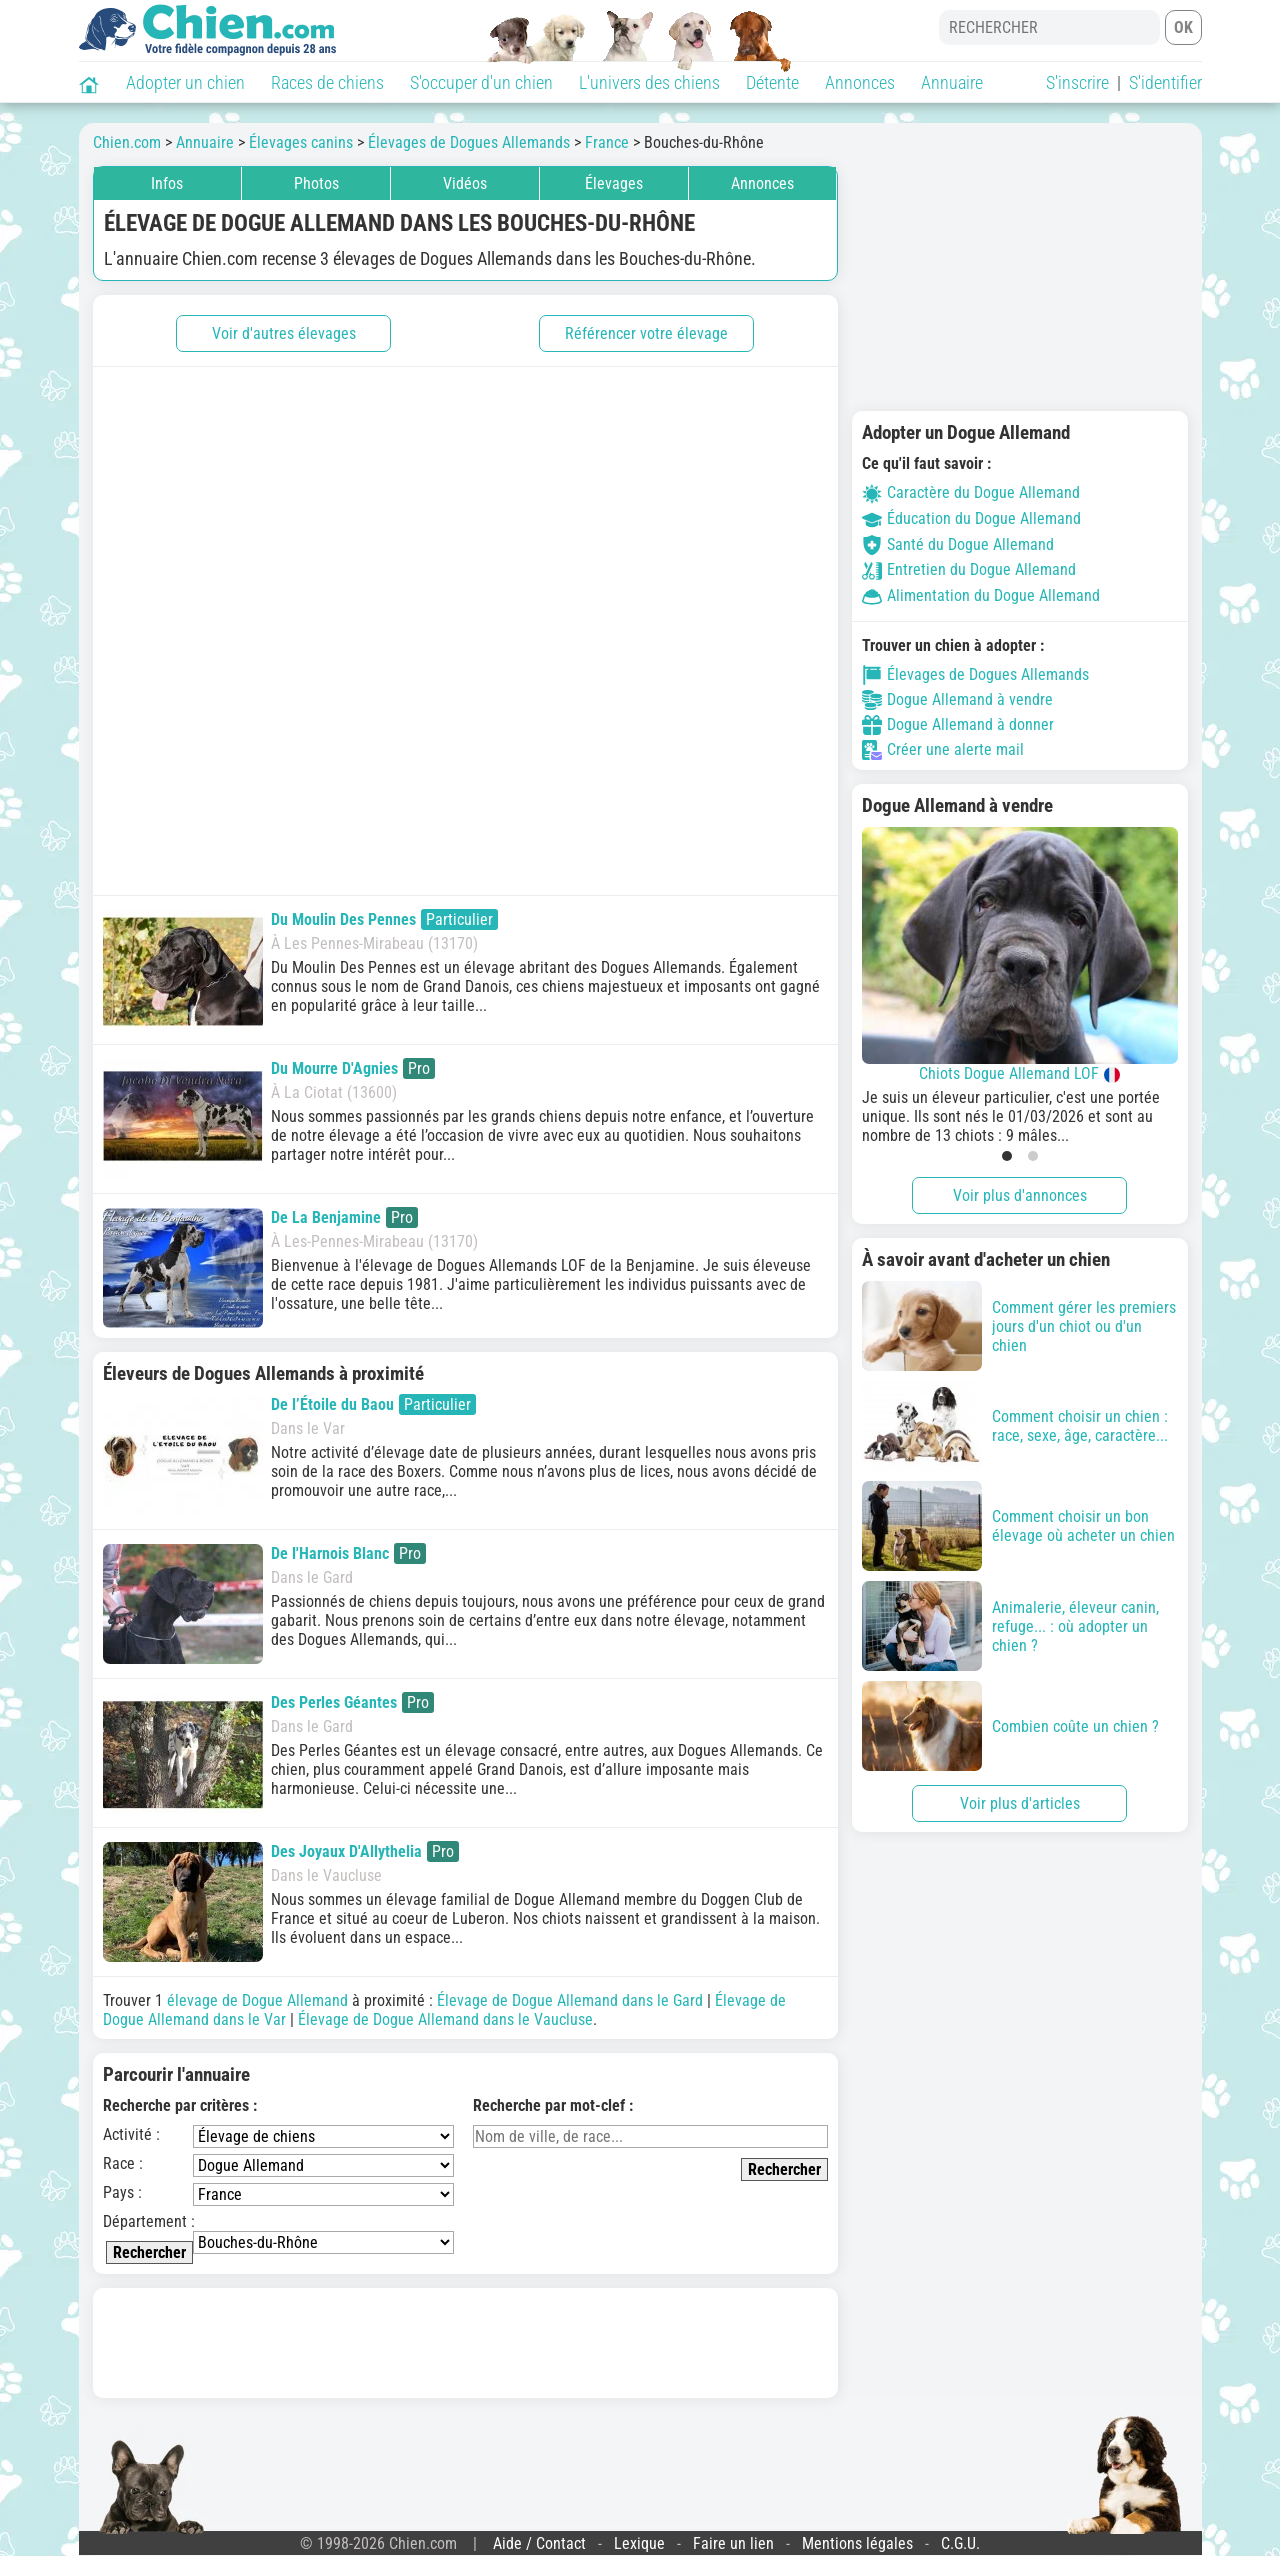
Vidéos (465, 183)
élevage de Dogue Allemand (257, 2000)
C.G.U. (960, 2543)
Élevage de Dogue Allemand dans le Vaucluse (445, 2019)
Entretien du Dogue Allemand (969, 569)
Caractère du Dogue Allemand (971, 492)
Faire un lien (733, 2543)
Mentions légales (857, 2543)
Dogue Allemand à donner (958, 725)
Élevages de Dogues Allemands (975, 675)
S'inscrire (1077, 82)
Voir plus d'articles (1020, 1803)
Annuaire (952, 82)
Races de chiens (327, 82)
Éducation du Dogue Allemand (971, 518)
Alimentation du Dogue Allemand (981, 595)
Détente (772, 82)
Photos (316, 183)
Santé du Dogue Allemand (958, 544)
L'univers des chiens (649, 82)
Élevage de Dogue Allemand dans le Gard (570, 2000)
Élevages (614, 183)
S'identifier (1165, 82)
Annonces (860, 82)
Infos (167, 183)
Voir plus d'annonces (1020, 1195)
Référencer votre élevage (646, 333)
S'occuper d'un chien (481, 82)
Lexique (639, 2543)
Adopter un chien (185, 82)
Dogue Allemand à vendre (957, 700)
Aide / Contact (539, 2543)
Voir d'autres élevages (284, 333)
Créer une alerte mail (943, 750)
